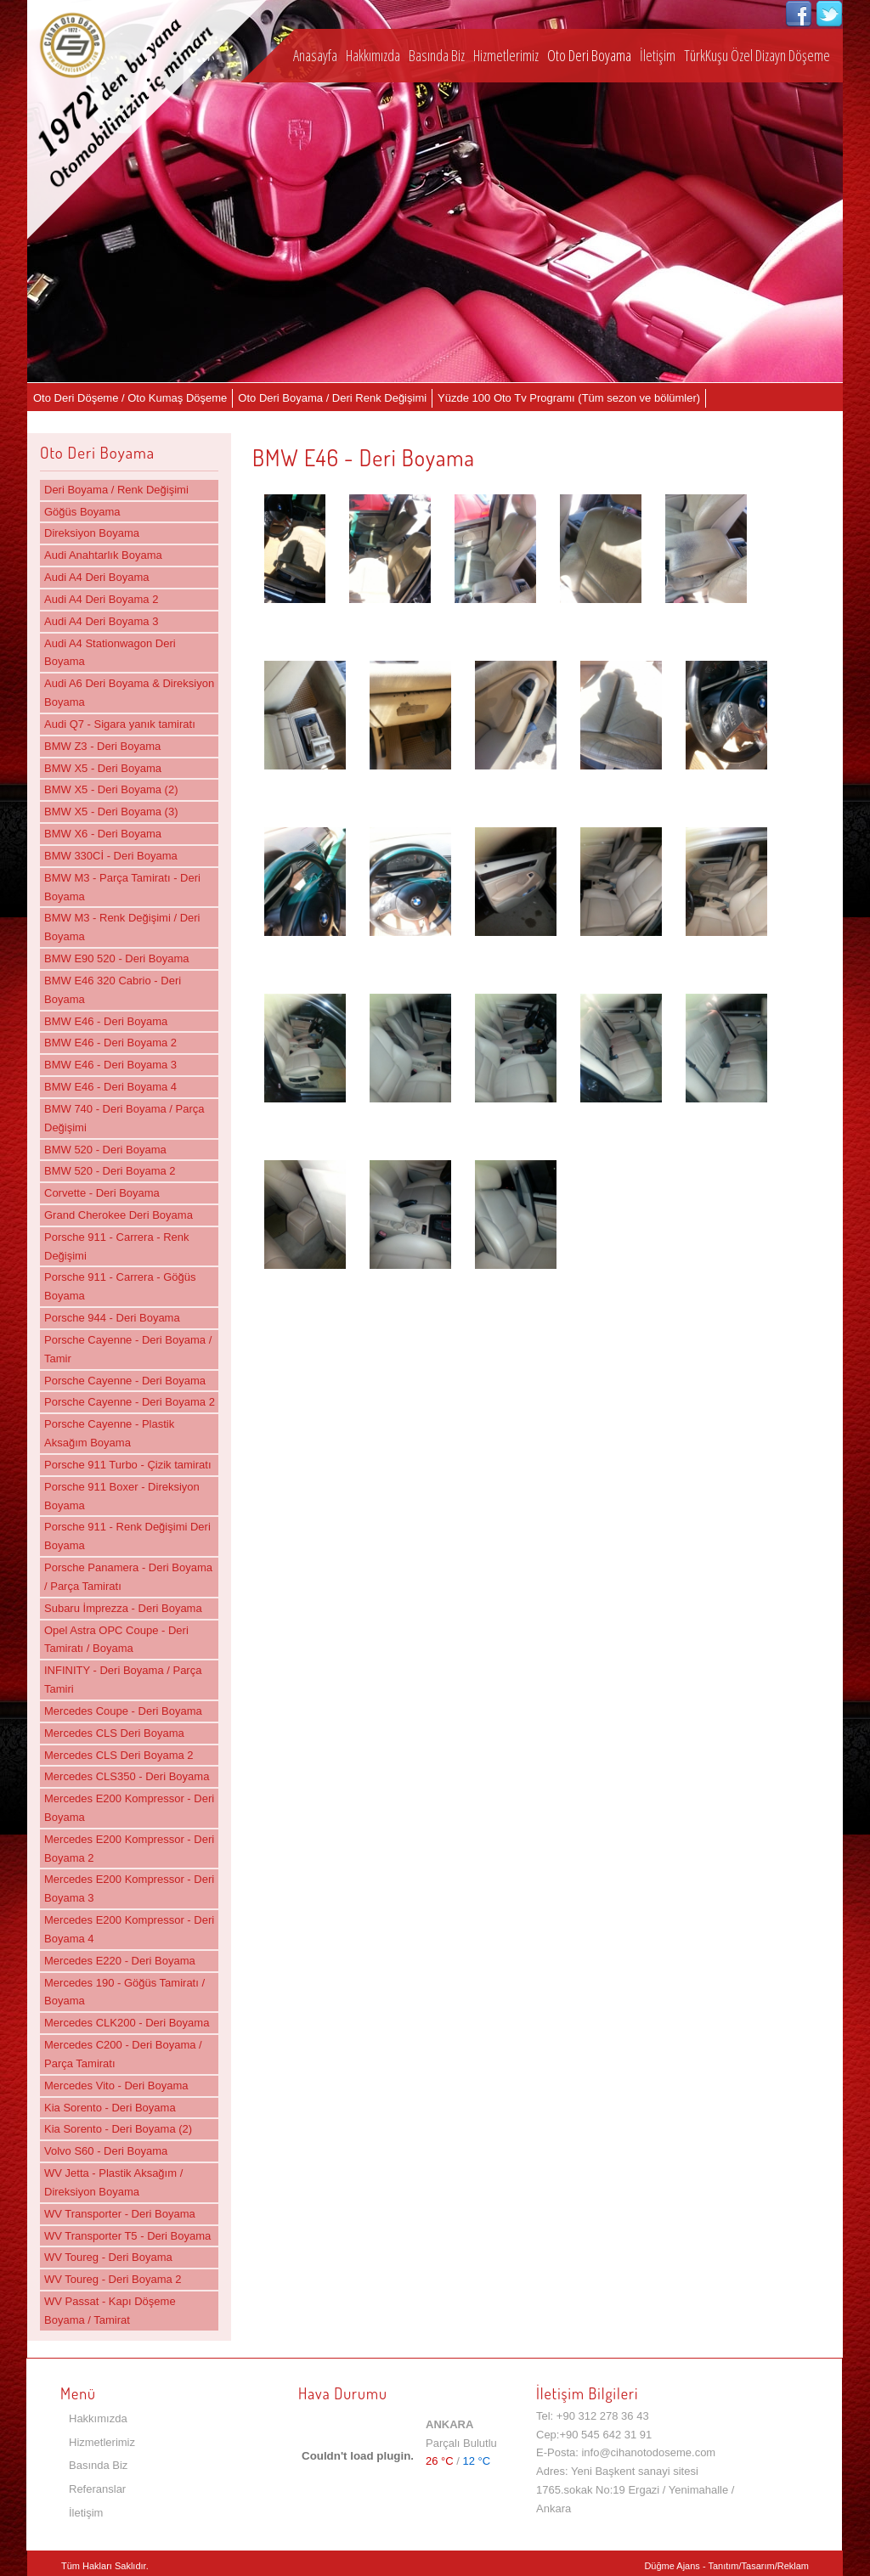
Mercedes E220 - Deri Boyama (119, 1960)
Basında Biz (437, 55)
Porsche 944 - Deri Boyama (112, 1317)
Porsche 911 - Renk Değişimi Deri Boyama (127, 1536)
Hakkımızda (373, 55)
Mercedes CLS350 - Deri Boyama (126, 1776)
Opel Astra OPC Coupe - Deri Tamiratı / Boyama (116, 1639)
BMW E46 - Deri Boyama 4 (110, 1086)
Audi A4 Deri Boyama (97, 577)
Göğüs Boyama (82, 511)
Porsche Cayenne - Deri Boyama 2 (129, 1401)
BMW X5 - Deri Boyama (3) (111, 811)
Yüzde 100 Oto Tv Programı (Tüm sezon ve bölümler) (569, 398)
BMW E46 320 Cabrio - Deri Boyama (112, 990)
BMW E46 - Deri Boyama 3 (110, 1064)
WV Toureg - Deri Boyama (108, 2257)
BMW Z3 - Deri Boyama (102, 746)
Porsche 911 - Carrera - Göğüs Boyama (119, 1286)
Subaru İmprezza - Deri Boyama (123, 1608)
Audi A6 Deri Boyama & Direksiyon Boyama (129, 692)
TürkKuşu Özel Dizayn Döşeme (757, 55)
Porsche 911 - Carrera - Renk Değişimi (116, 1246)
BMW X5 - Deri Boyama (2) (111, 789)
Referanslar (97, 2489)
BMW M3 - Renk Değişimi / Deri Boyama (122, 927)
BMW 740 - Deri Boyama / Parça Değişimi (124, 1118)
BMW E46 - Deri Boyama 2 (110, 1042)
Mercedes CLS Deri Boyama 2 (119, 1755)
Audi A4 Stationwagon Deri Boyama (110, 652)
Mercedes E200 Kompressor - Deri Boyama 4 (129, 1929)
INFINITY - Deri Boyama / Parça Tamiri (122, 1679)
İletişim (657, 55)
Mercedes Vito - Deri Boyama (116, 2085)
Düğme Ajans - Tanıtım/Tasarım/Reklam (726, 2566)
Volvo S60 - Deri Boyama (105, 2151)
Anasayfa (315, 55)
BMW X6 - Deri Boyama (102, 833)
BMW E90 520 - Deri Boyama (116, 958)
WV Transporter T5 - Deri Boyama (127, 2235)
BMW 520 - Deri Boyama (105, 1149)
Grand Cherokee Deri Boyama (118, 1215)
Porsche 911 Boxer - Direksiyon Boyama (122, 1496)
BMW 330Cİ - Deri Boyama (111, 855)
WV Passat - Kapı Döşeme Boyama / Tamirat (110, 2310)
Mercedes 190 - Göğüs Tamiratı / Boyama (124, 1992)
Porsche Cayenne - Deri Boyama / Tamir (128, 1349)
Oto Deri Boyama (589, 55)
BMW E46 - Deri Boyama (105, 1021)
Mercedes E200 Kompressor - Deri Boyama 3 (129, 1888)
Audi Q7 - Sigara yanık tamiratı (119, 724)
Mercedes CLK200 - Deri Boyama (126, 2022)
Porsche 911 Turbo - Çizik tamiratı (128, 1464)
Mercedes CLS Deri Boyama (114, 1733)
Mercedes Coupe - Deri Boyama (123, 1711)
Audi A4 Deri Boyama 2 (101, 599)
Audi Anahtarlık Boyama (103, 555)
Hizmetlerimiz (506, 55)
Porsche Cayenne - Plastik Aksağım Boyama (109, 1433)
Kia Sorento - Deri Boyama (110, 2107)
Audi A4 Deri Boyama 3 (101, 621)
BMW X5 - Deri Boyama (102, 768)
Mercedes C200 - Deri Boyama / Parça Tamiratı (123, 2054)
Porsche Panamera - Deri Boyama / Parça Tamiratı (128, 1576)
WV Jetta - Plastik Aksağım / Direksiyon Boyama (113, 2182)
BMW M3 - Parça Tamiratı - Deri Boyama (122, 887)
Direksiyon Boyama (91, 533)
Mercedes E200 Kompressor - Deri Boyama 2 (129, 1848)
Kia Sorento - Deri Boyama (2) (118, 2128)
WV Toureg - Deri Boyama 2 (113, 2279)
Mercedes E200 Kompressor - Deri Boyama (129, 1807)
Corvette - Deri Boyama (102, 1193)
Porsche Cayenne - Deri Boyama (125, 1380)
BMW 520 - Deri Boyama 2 (110, 1170)
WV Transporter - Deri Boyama (119, 2213)
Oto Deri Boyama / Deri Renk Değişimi (332, 398)
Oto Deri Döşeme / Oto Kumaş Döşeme (130, 398)
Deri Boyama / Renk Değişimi (116, 489)
